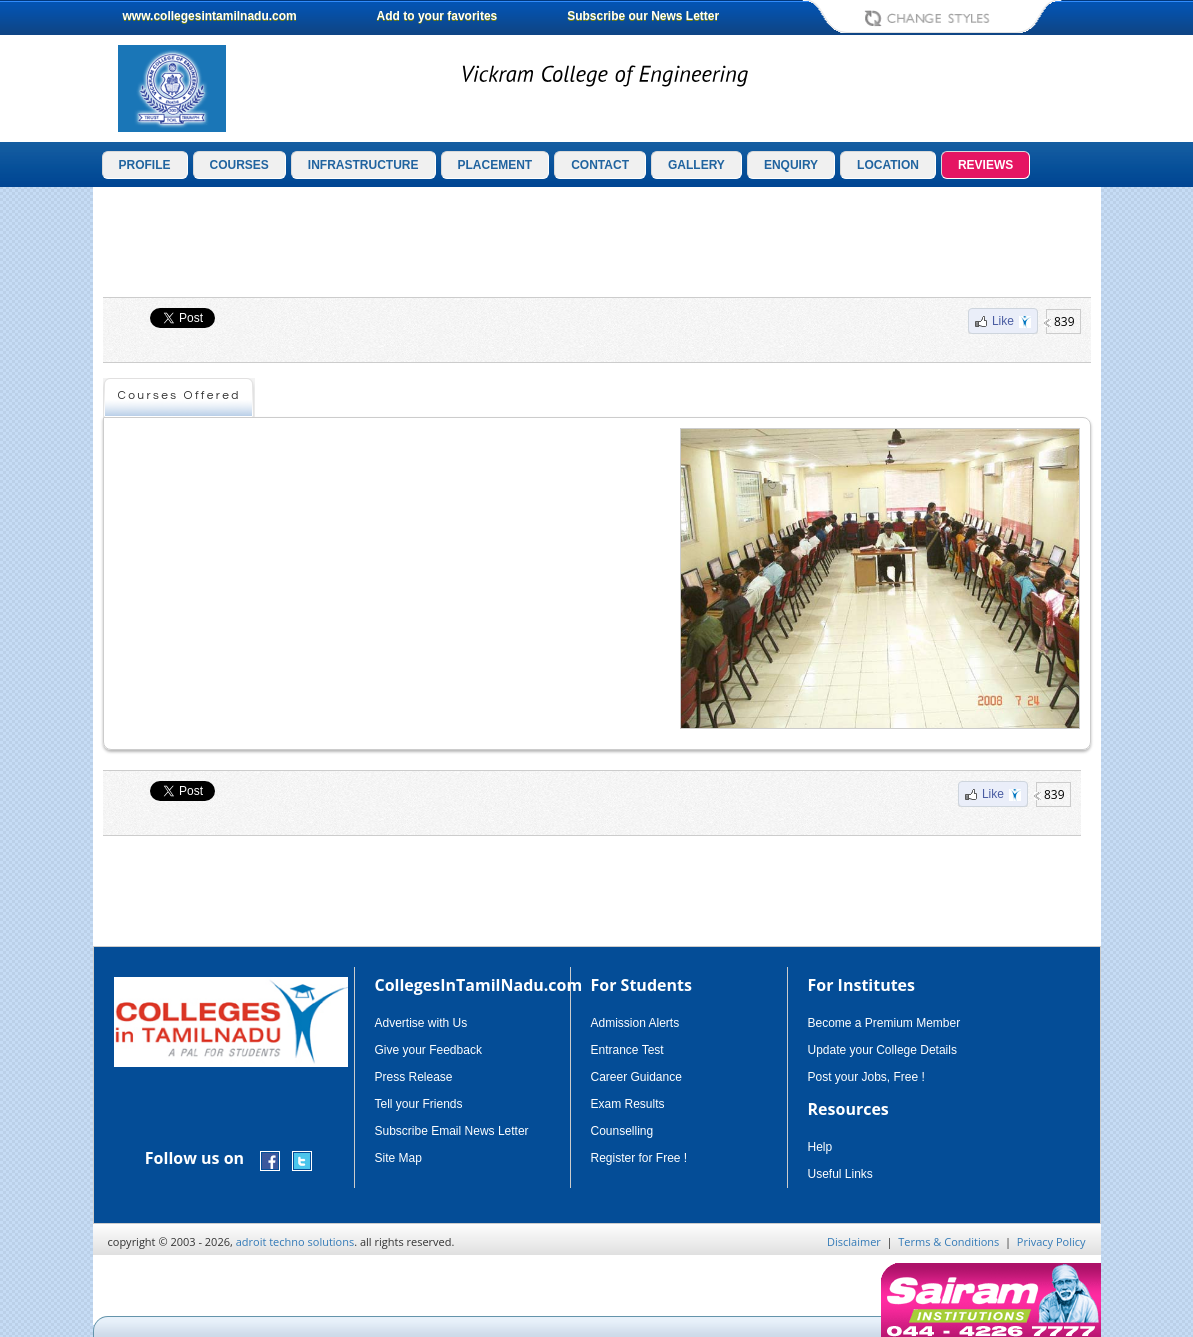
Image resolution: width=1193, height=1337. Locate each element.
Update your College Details (882, 1050)
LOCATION (888, 165)
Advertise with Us (421, 1023)
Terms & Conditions (948, 1241)
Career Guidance (636, 1077)
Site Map (398, 1158)
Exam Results (628, 1104)
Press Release (414, 1077)
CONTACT (600, 165)
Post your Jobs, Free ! (866, 1077)
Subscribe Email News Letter (452, 1131)
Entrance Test (627, 1050)
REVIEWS (985, 165)
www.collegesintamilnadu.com (210, 16)
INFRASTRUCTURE (363, 165)
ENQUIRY (791, 165)
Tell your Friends (419, 1104)
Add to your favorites (437, 16)
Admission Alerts (635, 1023)
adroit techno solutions (295, 1241)
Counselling (622, 1131)
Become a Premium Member (884, 1023)
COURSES (239, 165)
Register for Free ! (639, 1158)
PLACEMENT (495, 165)
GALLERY (696, 165)
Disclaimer (854, 1241)
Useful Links (840, 1174)
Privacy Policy (1051, 1241)
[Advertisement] (597, 242)
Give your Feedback (428, 1050)
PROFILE (145, 165)
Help (820, 1147)
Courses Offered (179, 395)
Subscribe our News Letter (643, 16)
